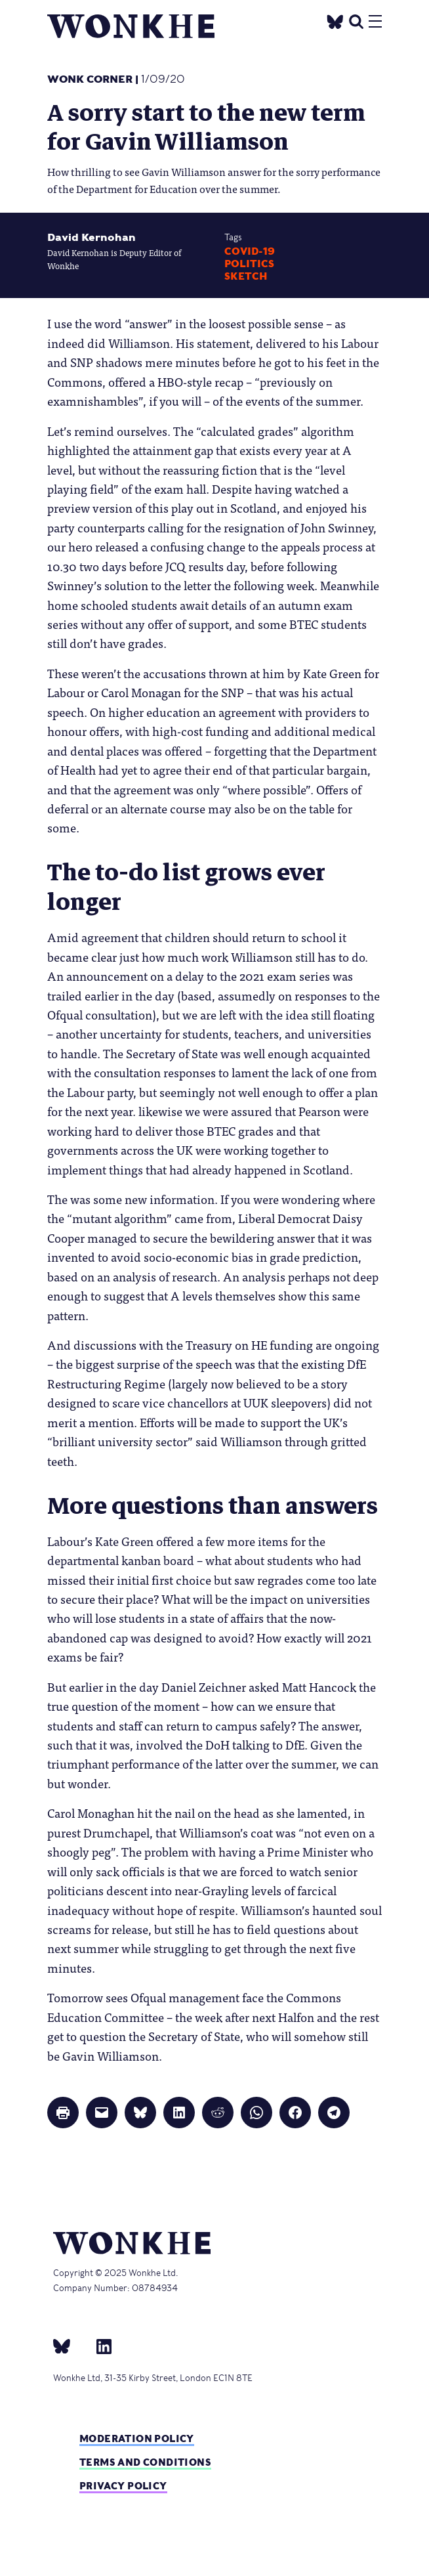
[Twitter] (335, 20)
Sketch (246, 276)
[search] (356, 20)
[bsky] (69, 2345)
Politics (249, 264)
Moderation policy (136, 2438)
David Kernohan (91, 237)
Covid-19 (249, 251)
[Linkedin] (99, 2345)
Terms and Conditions (145, 2462)
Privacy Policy (123, 2485)
